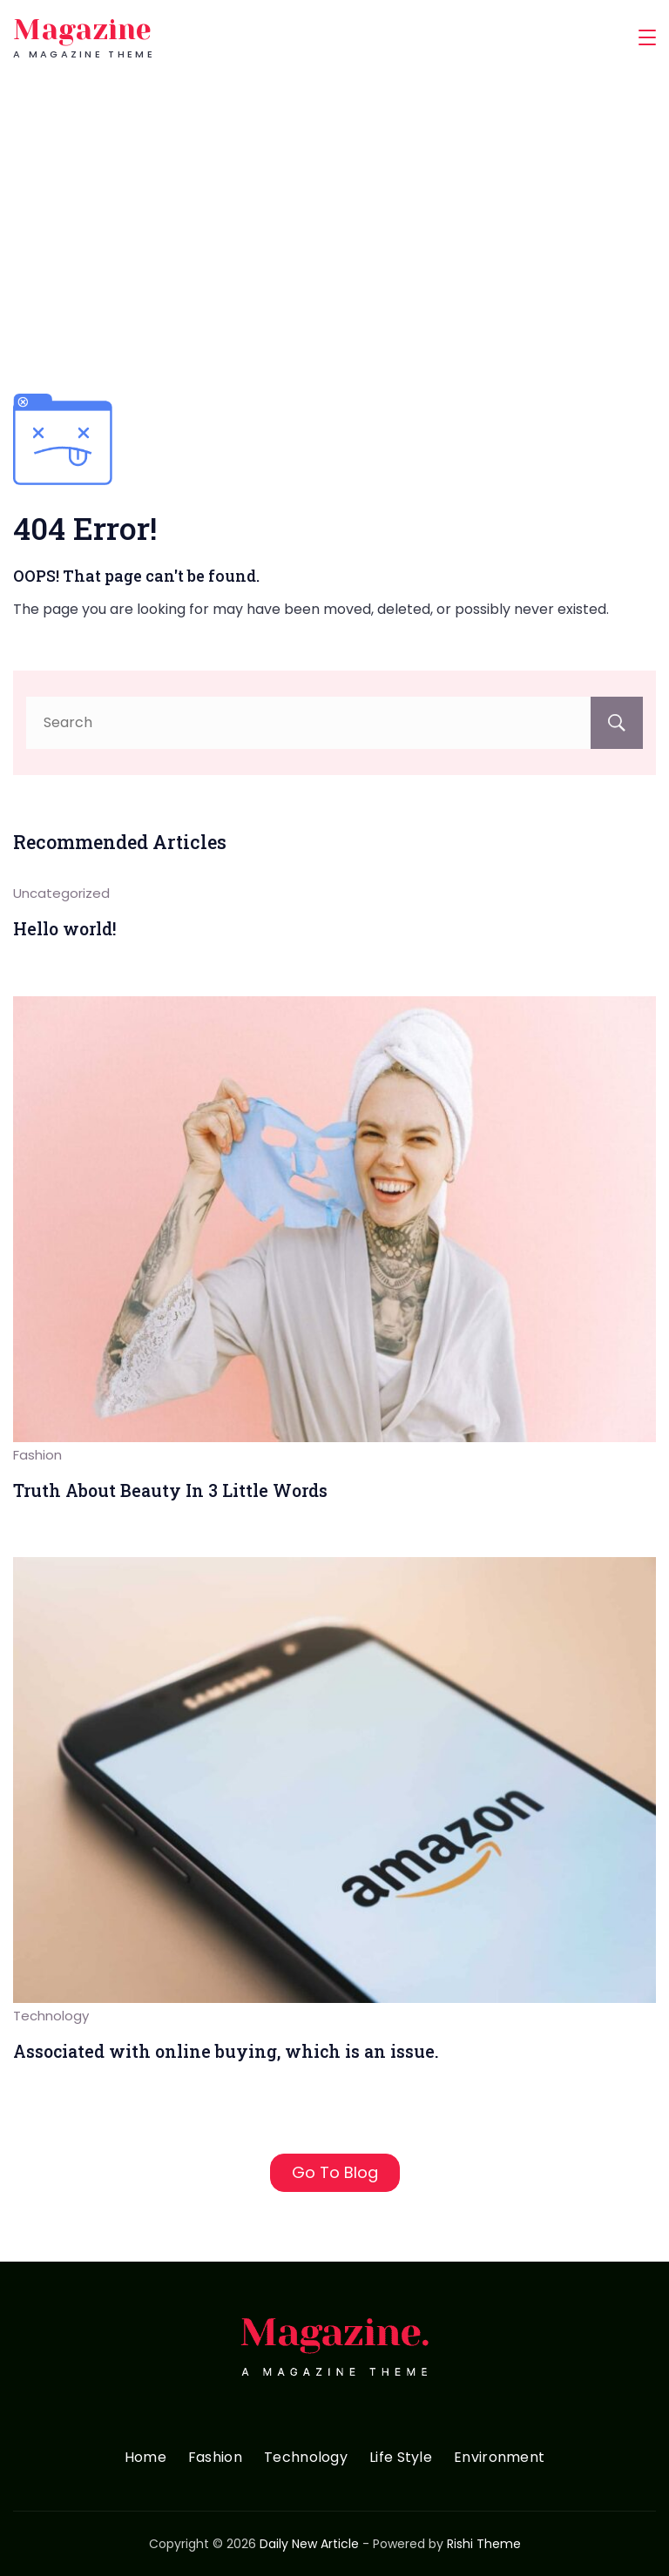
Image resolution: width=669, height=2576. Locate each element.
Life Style (400, 2458)
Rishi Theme (484, 2543)
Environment (499, 2458)
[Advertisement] (334, 205)
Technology (51, 2015)
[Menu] (647, 37)
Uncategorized (61, 893)
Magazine (82, 30)
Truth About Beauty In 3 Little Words (170, 1490)
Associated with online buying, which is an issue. (226, 2051)
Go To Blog (335, 2172)
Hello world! (65, 929)
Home (145, 2458)
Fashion (37, 1455)
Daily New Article (309, 2543)
